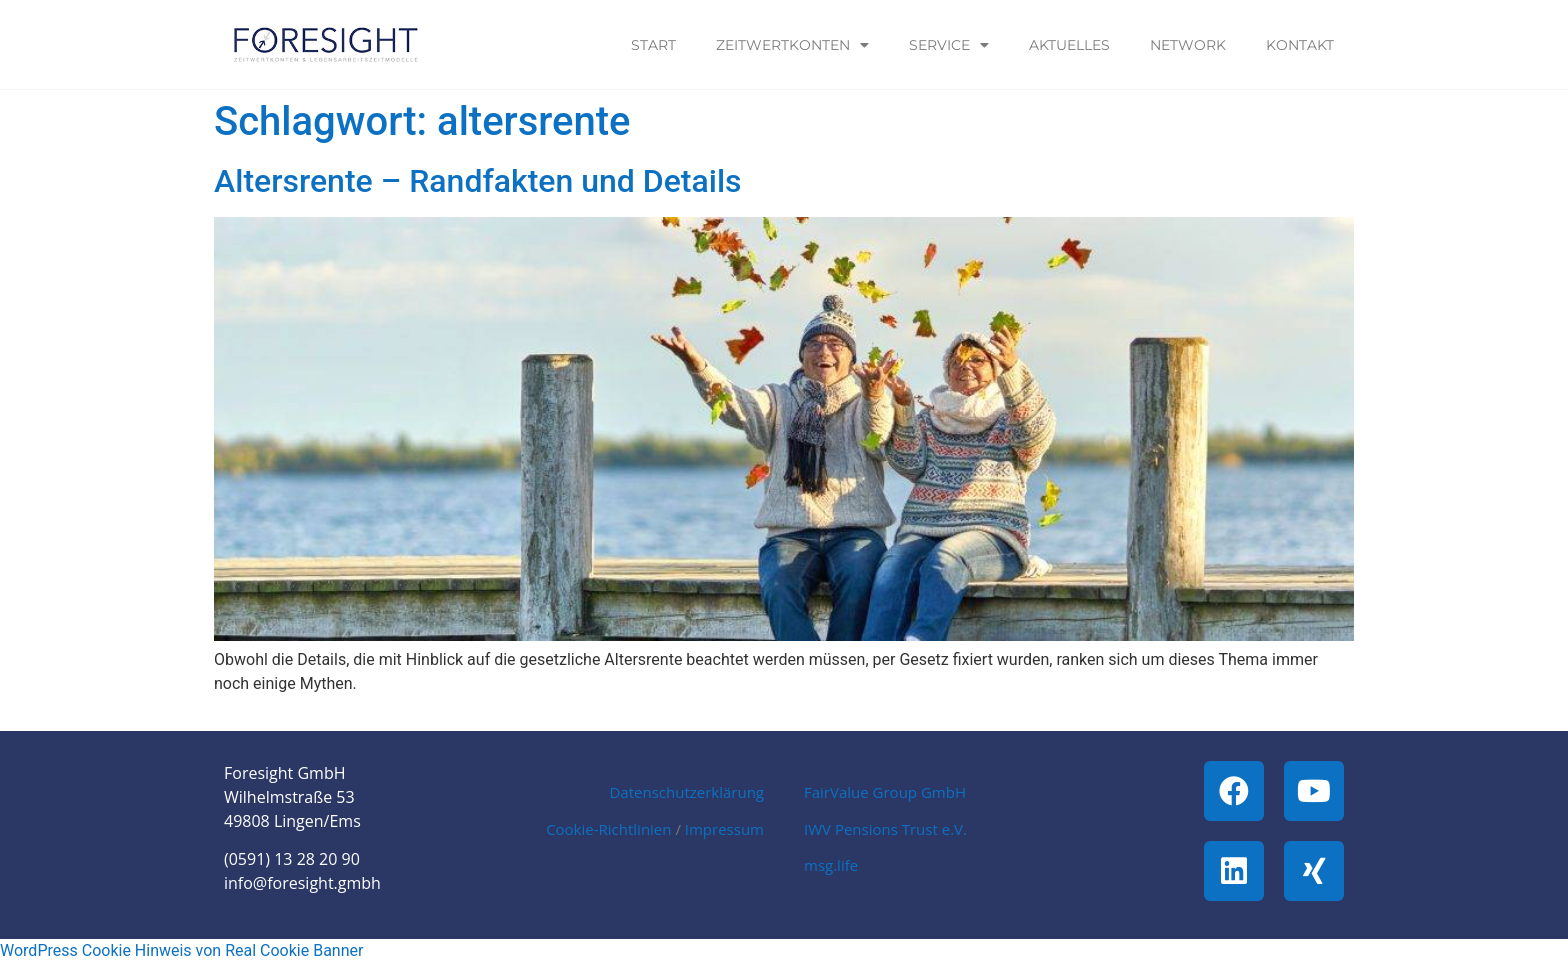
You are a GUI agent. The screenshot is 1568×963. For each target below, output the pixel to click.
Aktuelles (1069, 45)
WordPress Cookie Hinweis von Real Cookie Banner (181, 950)
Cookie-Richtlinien (608, 829)
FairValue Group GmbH (885, 792)
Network (1188, 45)
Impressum (724, 829)
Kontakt (1300, 45)
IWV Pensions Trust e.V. (885, 829)
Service (949, 45)
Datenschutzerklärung (686, 792)
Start (653, 45)
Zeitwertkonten (792, 45)
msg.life (831, 865)
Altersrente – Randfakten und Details (478, 181)
